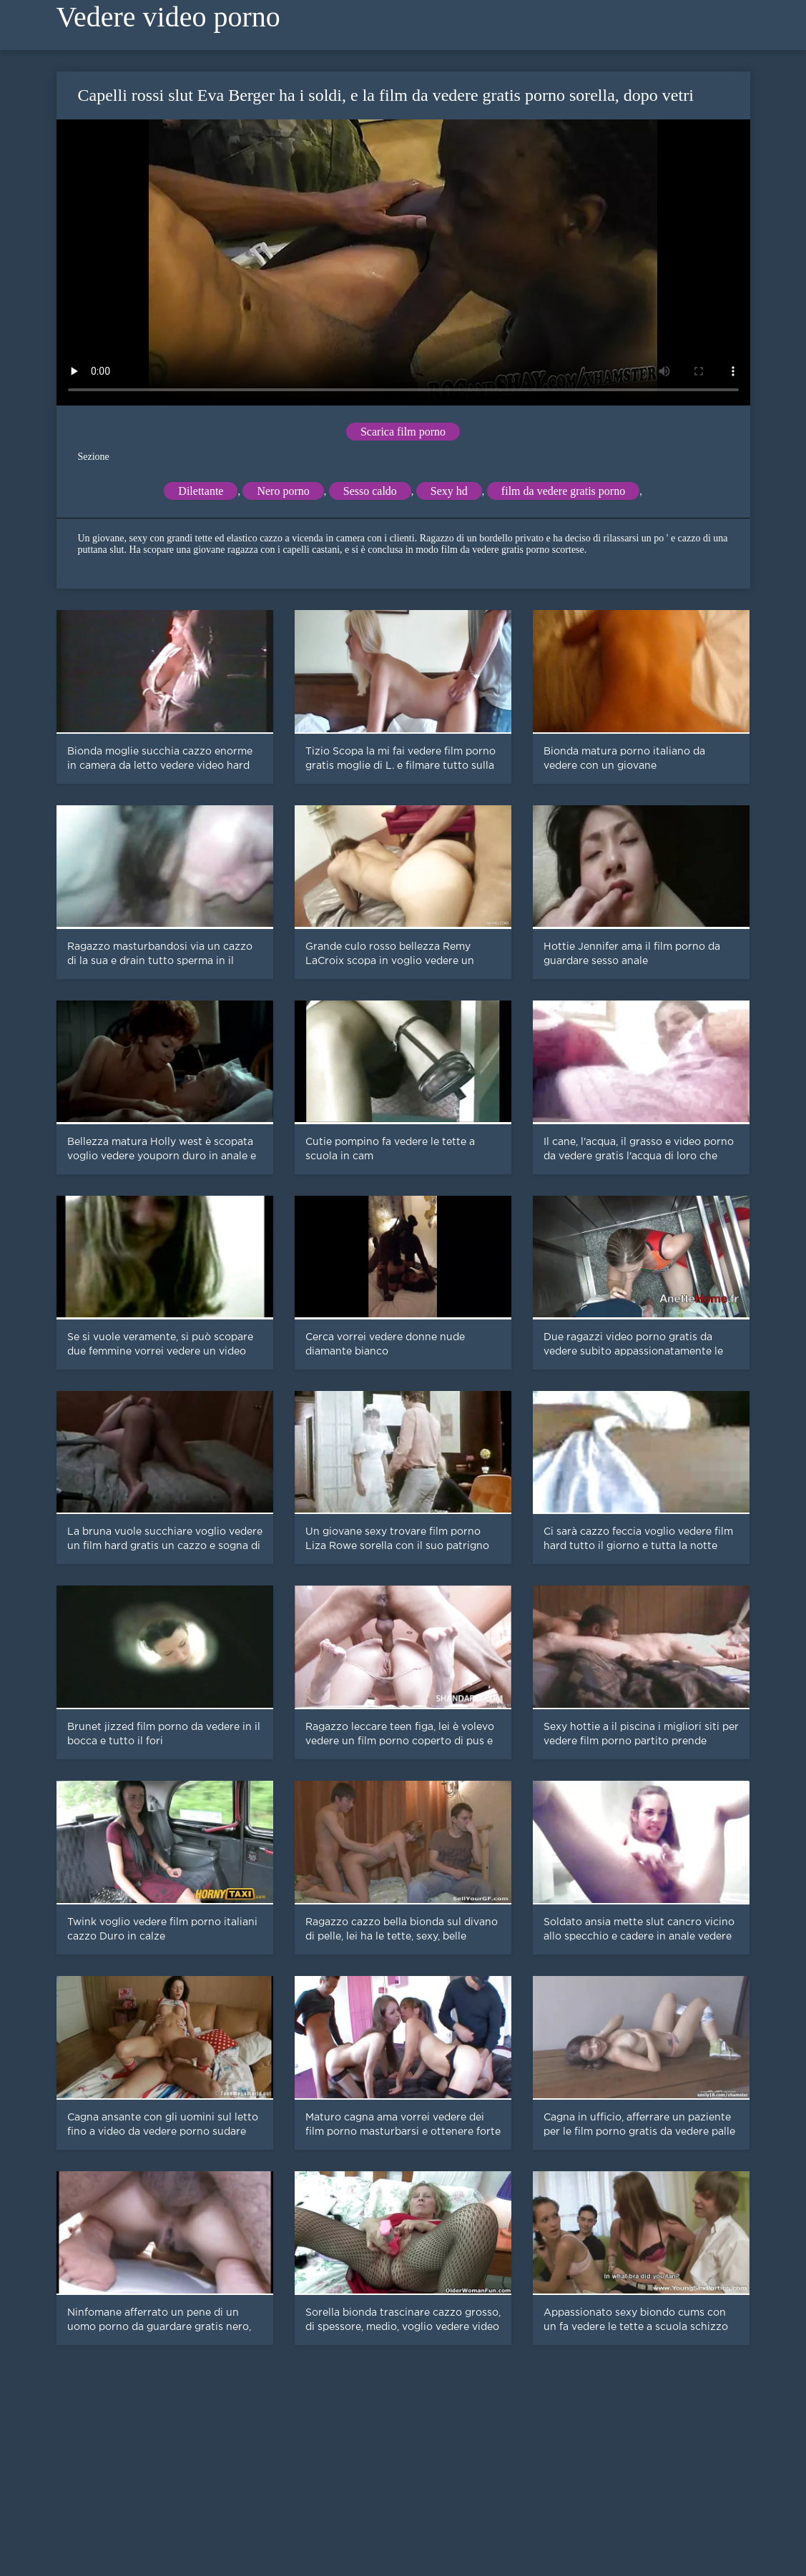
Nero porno (283, 491)
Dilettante (200, 491)
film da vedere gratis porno (563, 491)
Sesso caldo (370, 491)
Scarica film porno (403, 432)
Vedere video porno (168, 17)
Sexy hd (449, 491)
